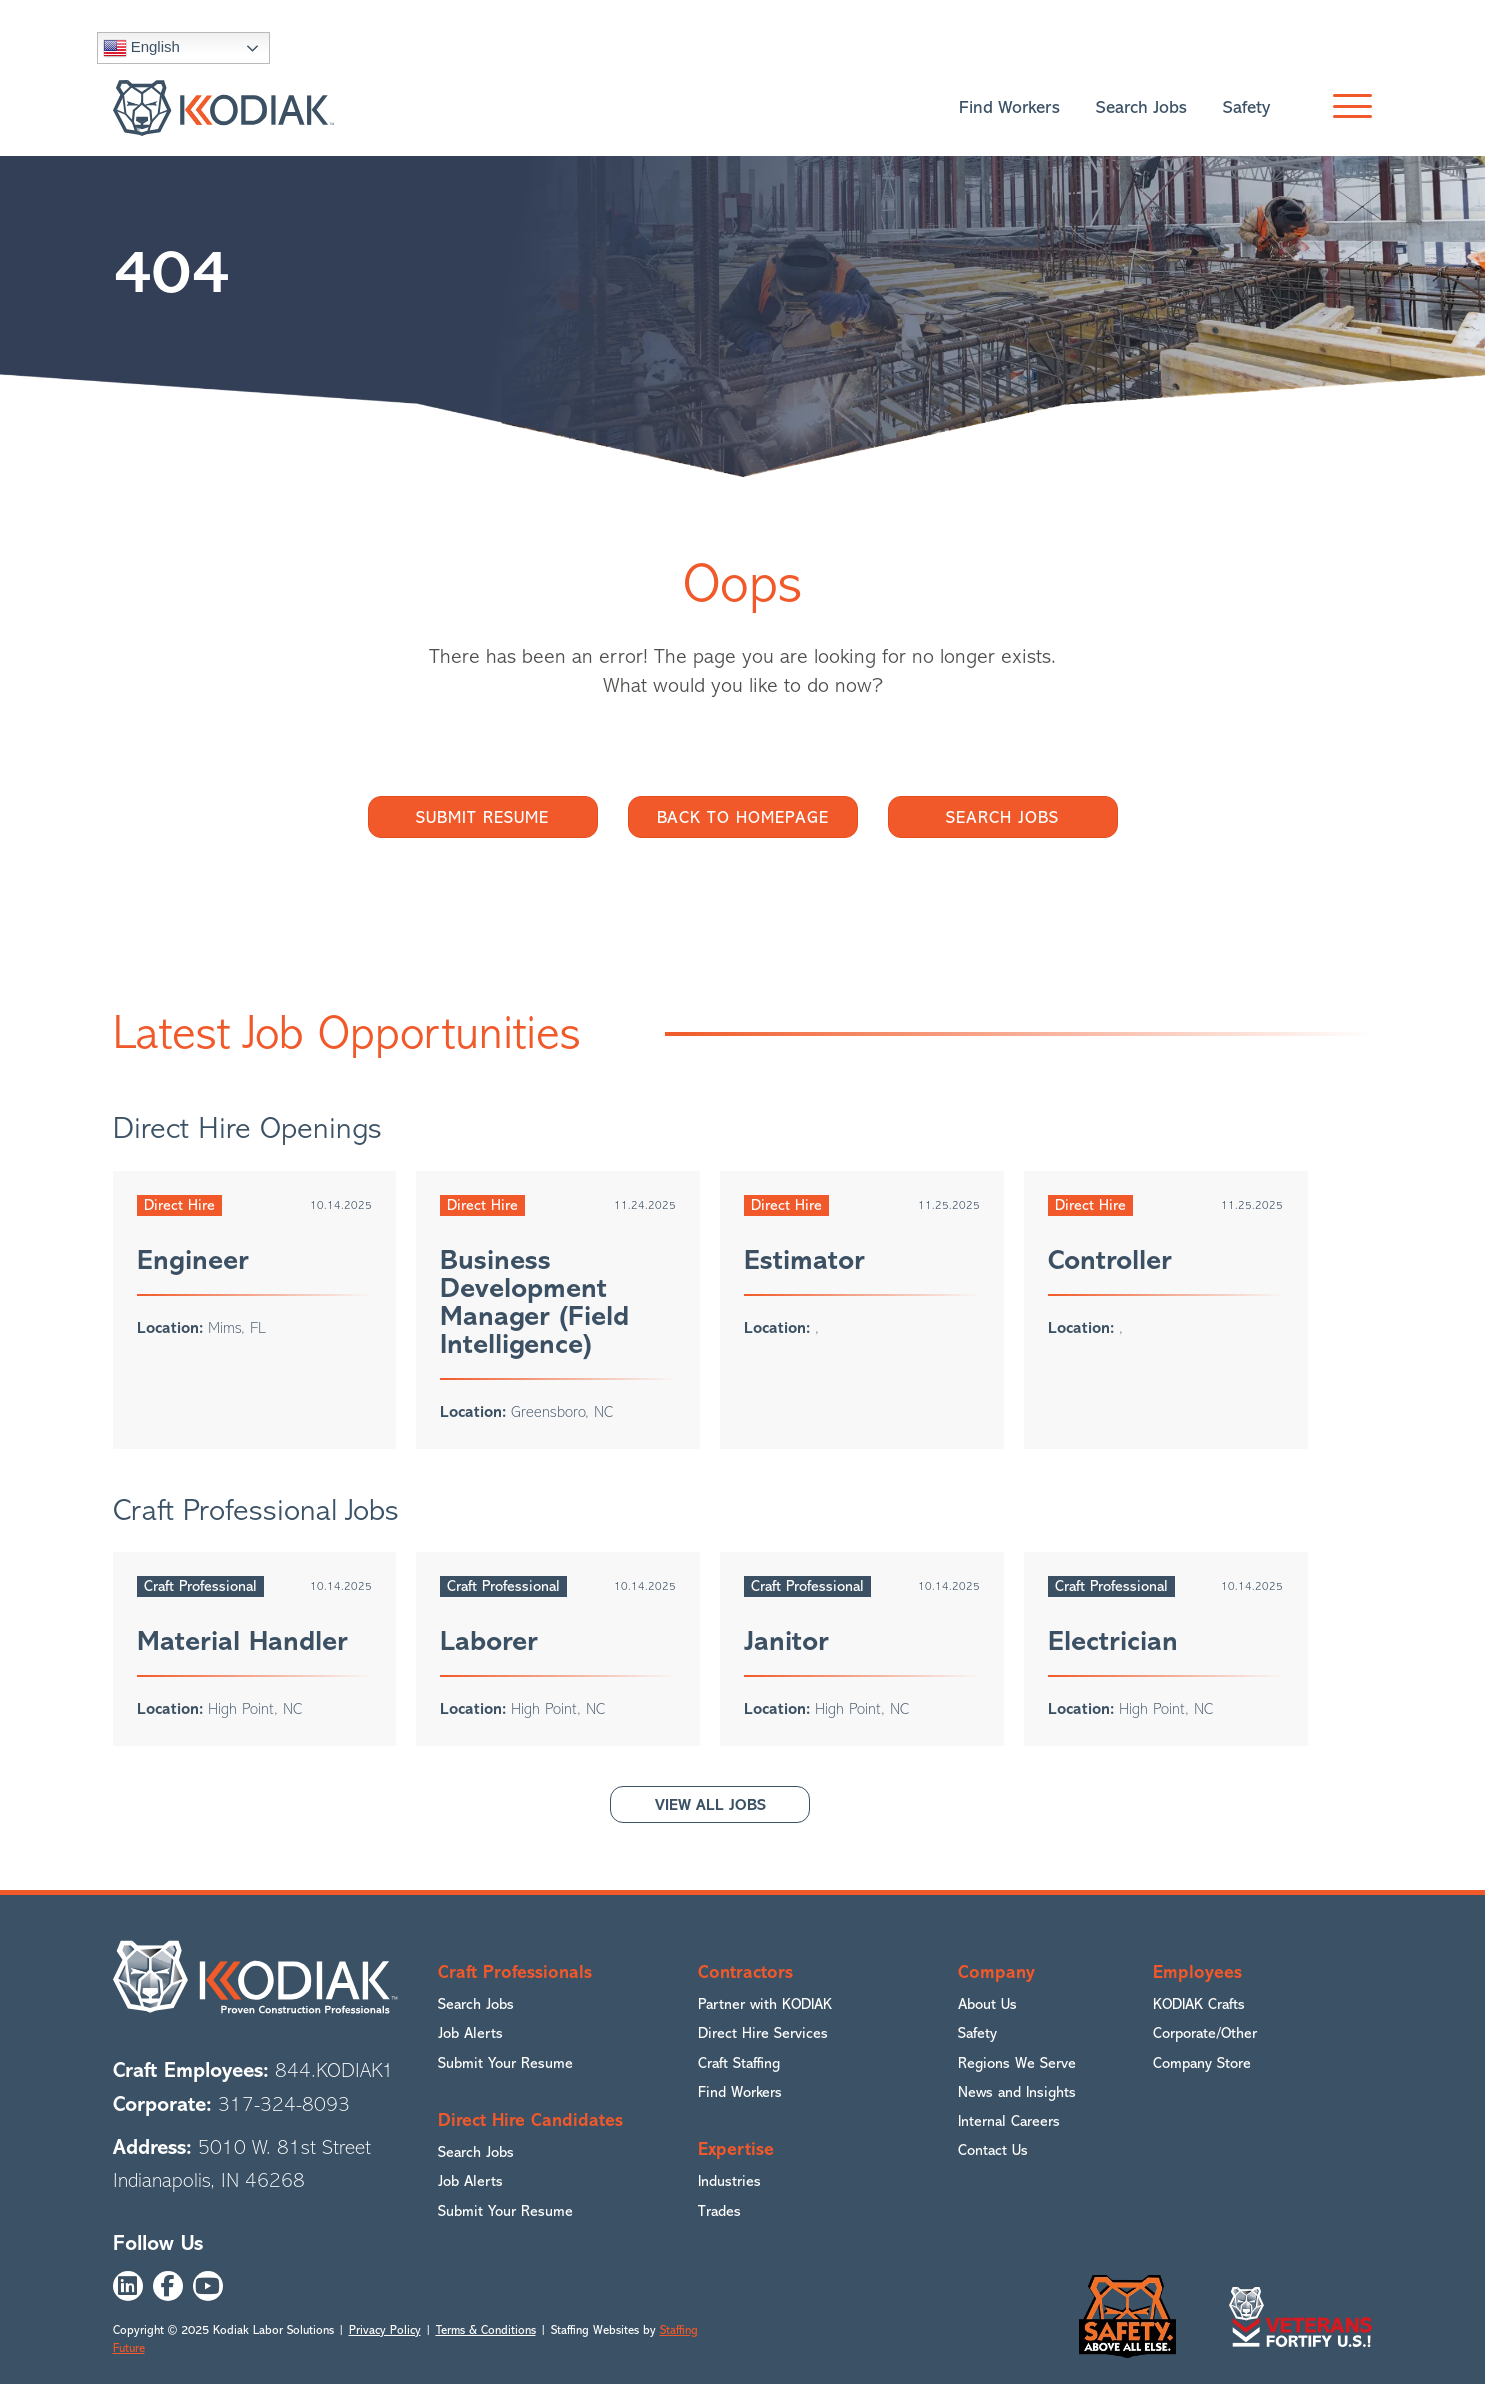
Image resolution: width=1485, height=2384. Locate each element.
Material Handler (242, 1641)
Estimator (804, 1260)
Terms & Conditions (486, 2330)
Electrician (1113, 1641)
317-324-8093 (284, 2104)
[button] (1347, 108)
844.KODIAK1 (334, 2070)
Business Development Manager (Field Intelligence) (534, 1302)
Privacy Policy (385, 2330)
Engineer (193, 1260)
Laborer (489, 1641)
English (141, 48)
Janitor (786, 1641)
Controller (1110, 1260)
